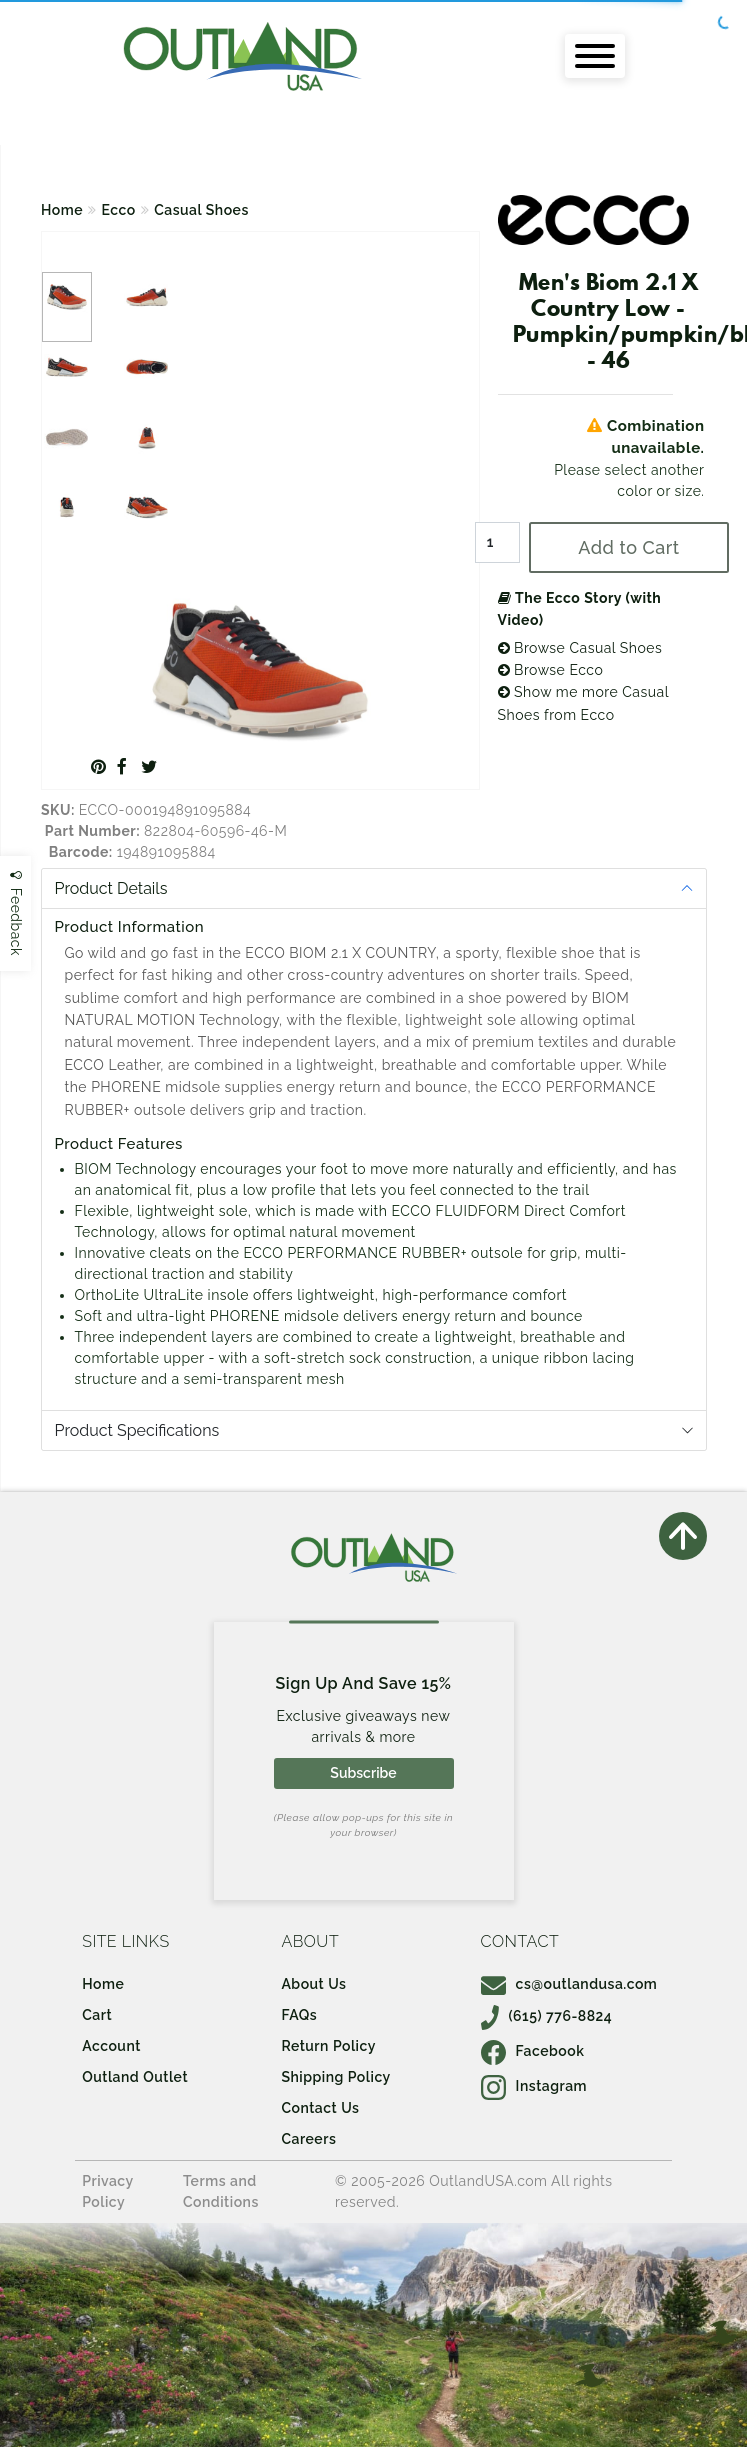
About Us (313, 1984)
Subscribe (363, 1773)
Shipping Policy (335, 2077)
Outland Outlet (135, 2077)
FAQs (299, 2015)
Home (62, 210)
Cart (97, 2015)
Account (111, 2046)
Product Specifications (137, 1430)
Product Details (111, 888)
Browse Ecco (551, 670)
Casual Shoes (201, 210)
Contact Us (320, 2108)
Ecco (119, 210)
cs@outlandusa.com (569, 1984)
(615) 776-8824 (547, 2016)
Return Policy (328, 2046)
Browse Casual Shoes (580, 648)
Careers (308, 2139)
